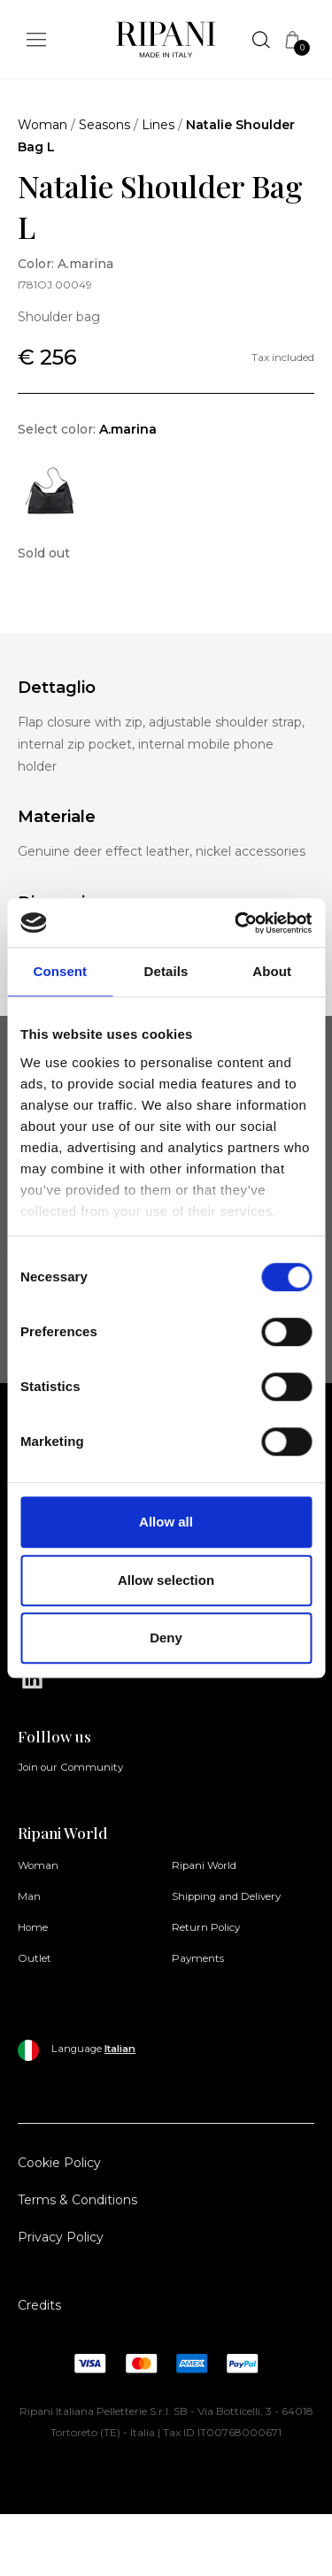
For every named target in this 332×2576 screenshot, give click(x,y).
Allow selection (166, 1580)
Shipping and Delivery (226, 1896)
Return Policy (206, 1927)
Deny (166, 1637)
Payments (198, 1958)
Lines (158, 125)
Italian (119, 2048)
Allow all (166, 1521)
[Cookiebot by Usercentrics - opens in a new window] (236, 922)
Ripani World (204, 1865)
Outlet (34, 1958)
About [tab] (271, 971)
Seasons (104, 125)
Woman (42, 125)
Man (29, 1896)
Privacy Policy (61, 2237)
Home (33, 1927)
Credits (39, 2305)
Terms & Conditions (77, 2200)
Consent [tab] (60, 971)
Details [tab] (166, 971)
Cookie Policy (59, 2163)
